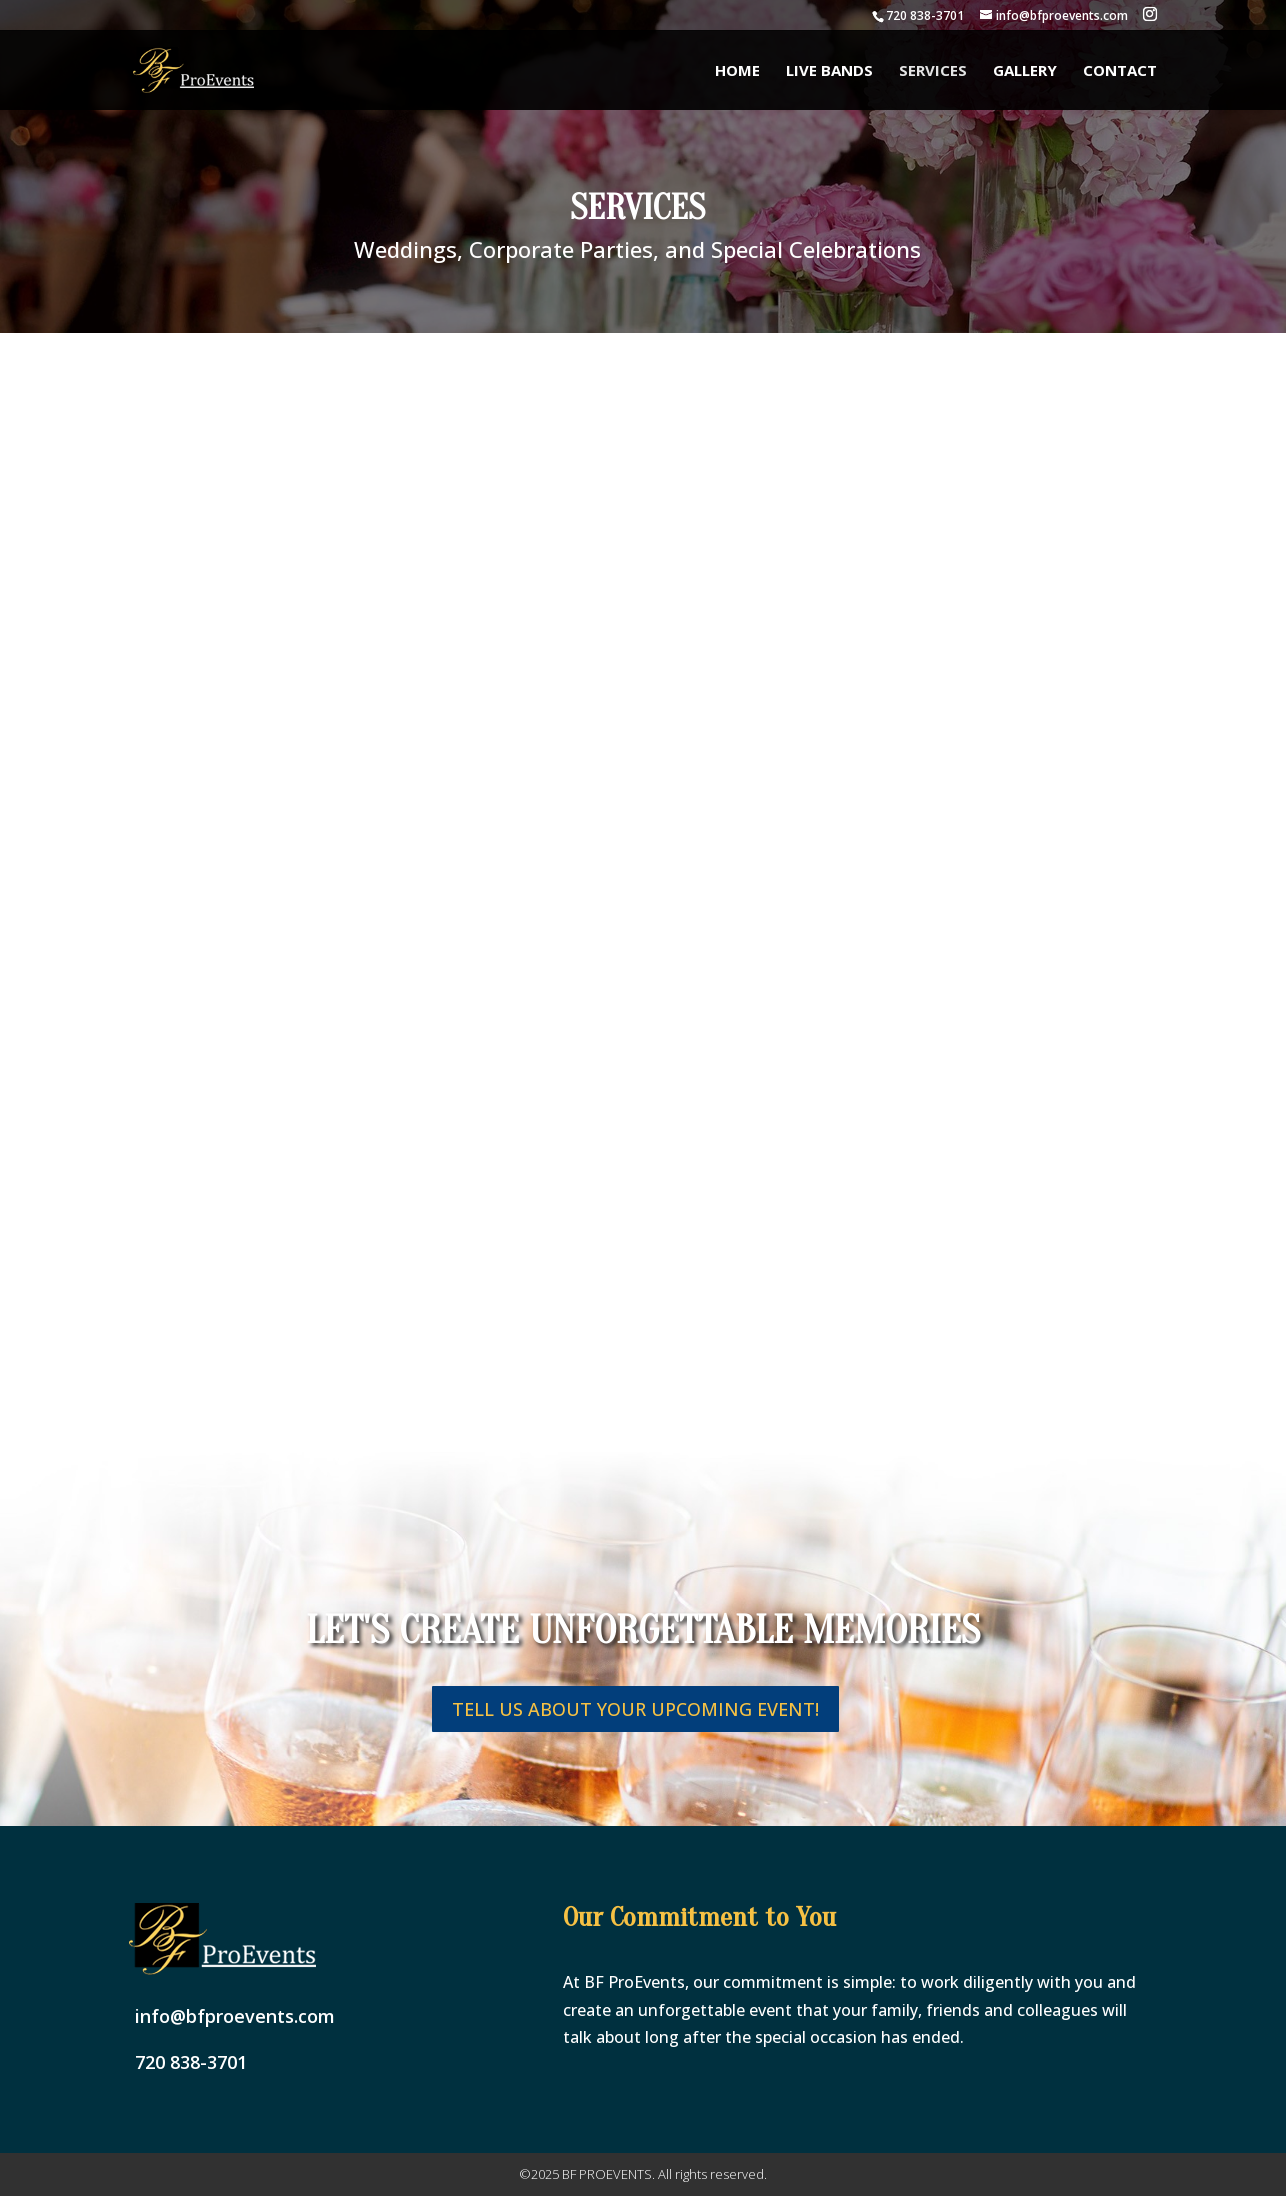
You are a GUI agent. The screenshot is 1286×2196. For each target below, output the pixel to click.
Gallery (1025, 71)
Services (933, 71)
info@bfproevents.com (235, 2016)
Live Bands (829, 71)
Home (737, 71)
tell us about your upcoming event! (635, 1709)
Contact (1120, 71)
